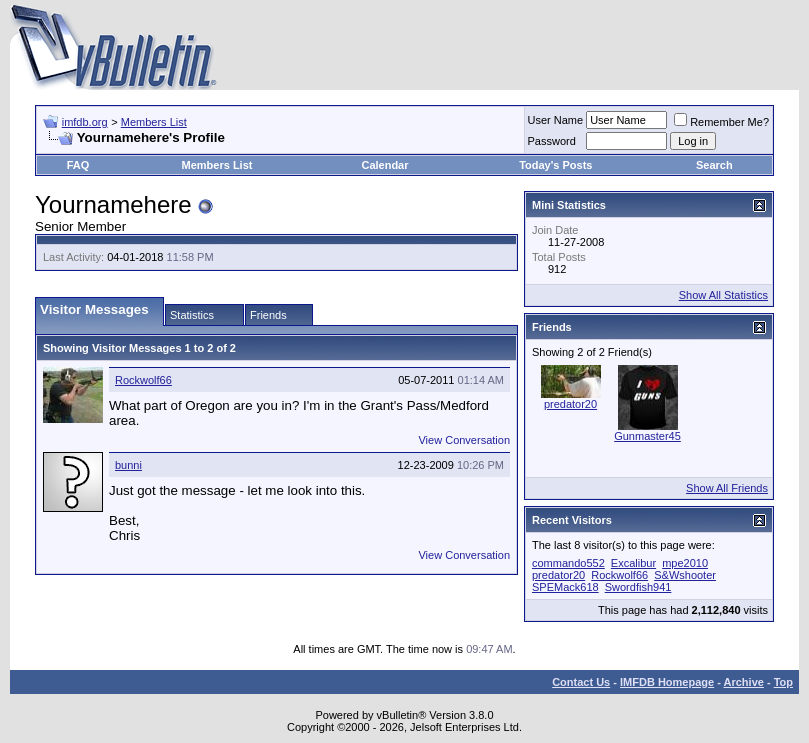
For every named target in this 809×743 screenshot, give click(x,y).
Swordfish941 (638, 587)
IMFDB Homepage (667, 682)
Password (552, 141)
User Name (556, 120)
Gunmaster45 (647, 436)
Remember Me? (721, 122)
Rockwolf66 (143, 380)
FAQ (78, 165)
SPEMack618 (565, 587)
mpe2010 (685, 563)
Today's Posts (555, 165)
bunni (128, 465)
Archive (744, 682)
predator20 (570, 404)
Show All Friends (727, 488)
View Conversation (464, 440)
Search (714, 165)
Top (783, 682)
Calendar (384, 165)
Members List (154, 122)
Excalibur (633, 563)
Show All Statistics (723, 295)
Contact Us (581, 682)
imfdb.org (85, 122)
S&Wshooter (685, 575)
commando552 (568, 563)
